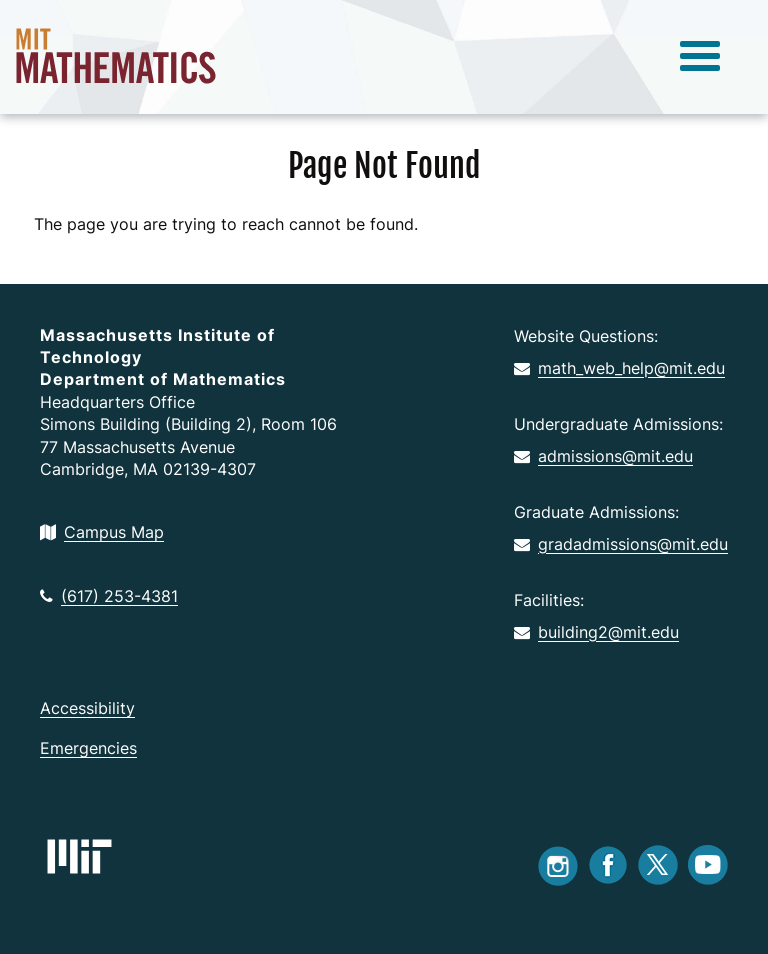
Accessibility (87, 708)
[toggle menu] (700, 57)
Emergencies (88, 748)
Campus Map (102, 532)
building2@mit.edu (596, 632)
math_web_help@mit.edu (619, 368)
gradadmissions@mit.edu (621, 544)
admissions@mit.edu (603, 456)
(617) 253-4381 (109, 596)
